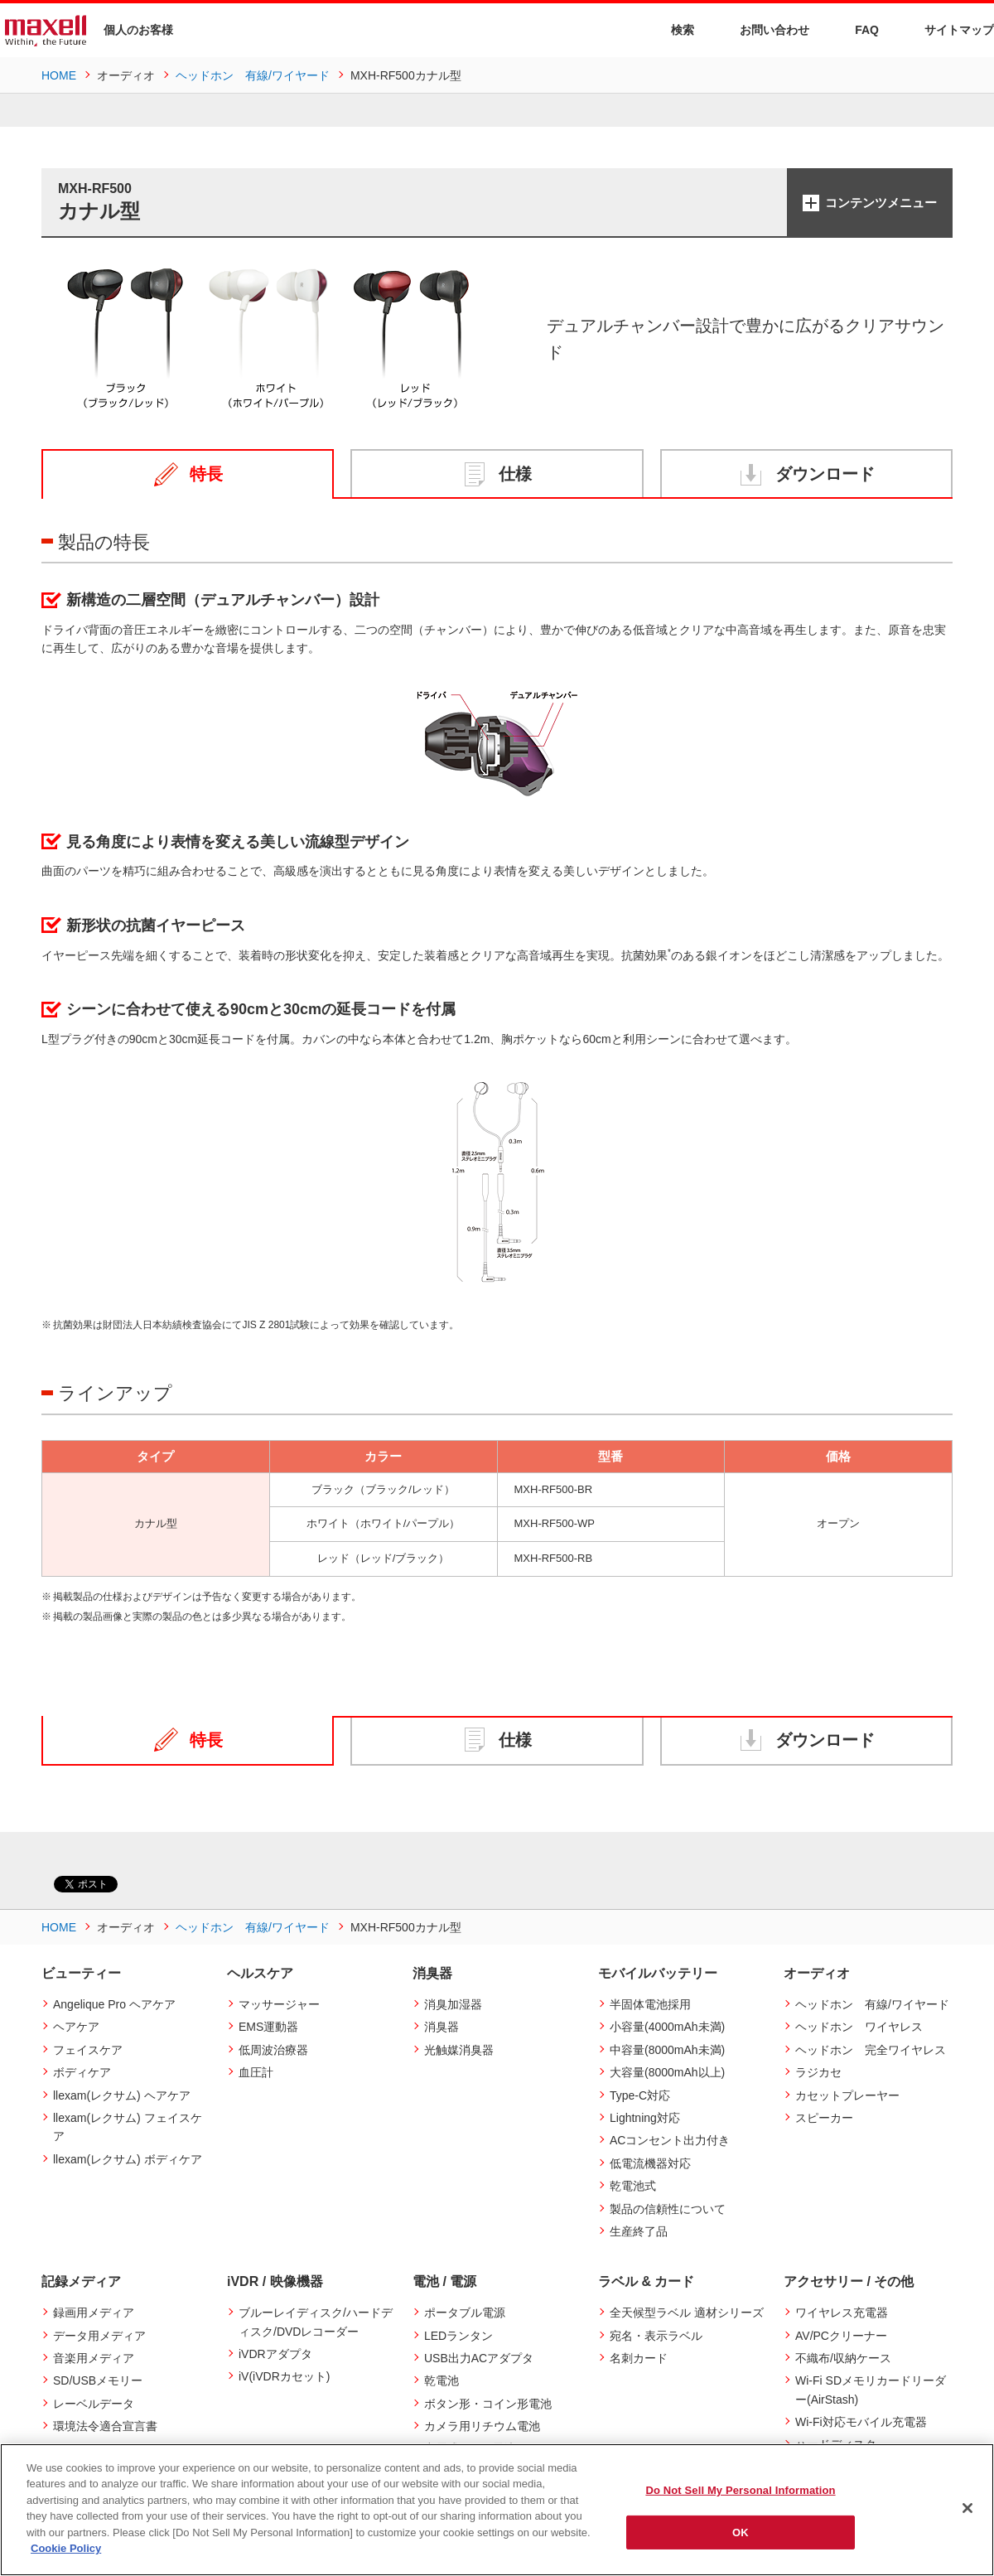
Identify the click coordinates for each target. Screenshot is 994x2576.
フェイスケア (88, 2049)
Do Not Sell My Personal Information (740, 2490)
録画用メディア (93, 2312)
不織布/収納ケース (843, 2358)
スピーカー (824, 2117)
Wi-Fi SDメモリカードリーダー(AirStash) (870, 2389)
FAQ (856, 29)
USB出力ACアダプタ (478, 2358)
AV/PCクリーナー (841, 2335)
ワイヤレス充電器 (841, 2312)
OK (740, 2531)
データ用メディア (99, 2335)
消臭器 (441, 2026)
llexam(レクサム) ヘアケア (122, 2095)
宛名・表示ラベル (656, 2335)
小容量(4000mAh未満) (667, 2026)
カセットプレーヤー (847, 2095)
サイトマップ (949, 29)
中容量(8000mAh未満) (667, 2049)
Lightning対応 (645, 2117)
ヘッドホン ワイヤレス (859, 2026)
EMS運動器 (268, 2026)
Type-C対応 (640, 2095)
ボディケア (82, 2072)
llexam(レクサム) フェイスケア (127, 2127)
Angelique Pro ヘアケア (114, 2004)
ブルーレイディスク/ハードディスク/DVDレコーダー (316, 2321)
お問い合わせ (764, 29)
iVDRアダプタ (275, 2354)
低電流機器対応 (650, 2163)
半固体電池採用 (650, 2004)
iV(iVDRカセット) (284, 2376)
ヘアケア (76, 2026)
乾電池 (441, 2380)
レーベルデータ (93, 2403)
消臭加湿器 (453, 2004)
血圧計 (256, 2072)
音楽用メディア (93, 2358)
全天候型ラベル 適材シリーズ (687, 2312)
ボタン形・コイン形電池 (488, 2403)
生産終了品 (639, 2231)
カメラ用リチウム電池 (482, 2426)
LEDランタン (458, 2335)
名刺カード (639, 2358)
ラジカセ (818, 2072)
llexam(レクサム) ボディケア (127, 2159)
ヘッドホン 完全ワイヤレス (870, 2049)
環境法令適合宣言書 (105, 2426)
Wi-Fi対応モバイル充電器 (861, 2422)
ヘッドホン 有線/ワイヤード (872, 2004)
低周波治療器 (273, 2049)
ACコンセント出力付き (670, 2140)
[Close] (967, 2508)
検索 (672, 30)
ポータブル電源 (464, 2312)
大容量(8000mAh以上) (667, 2072)
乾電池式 (633, 2185)
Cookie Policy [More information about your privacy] (66, 2548)
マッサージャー (279, 2004)
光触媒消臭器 (459, 2049)
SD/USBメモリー (97, 2380)
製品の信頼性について (668, 2209)
